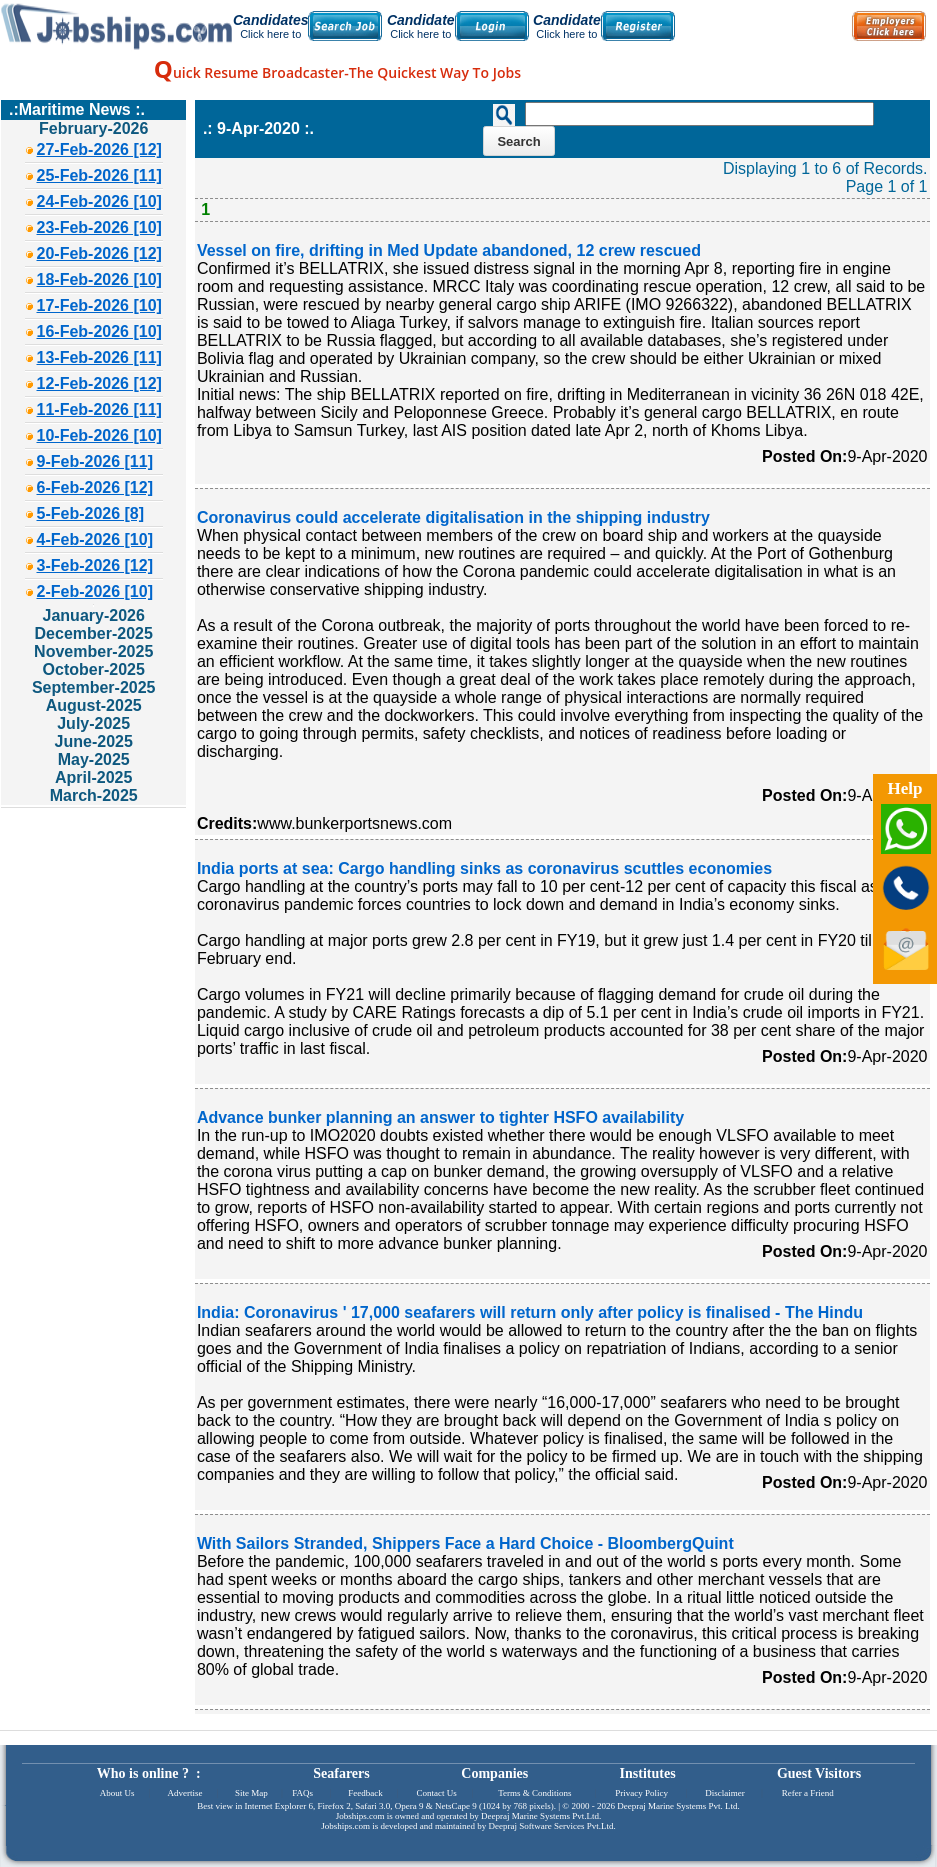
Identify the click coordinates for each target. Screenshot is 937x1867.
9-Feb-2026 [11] (95, 461)
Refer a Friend (808, 1793)
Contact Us (437, 1793)
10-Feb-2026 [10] (99, 435)
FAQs (302, 1793)
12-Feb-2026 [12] (99, 383)
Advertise (184, 1793)
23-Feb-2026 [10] (99, 227)
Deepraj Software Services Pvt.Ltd (551, 1826)
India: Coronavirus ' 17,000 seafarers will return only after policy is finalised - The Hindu (530, 1312)
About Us (117, 1793)
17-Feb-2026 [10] (99, 305)
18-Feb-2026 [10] (99, 279)
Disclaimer (725, 1793)
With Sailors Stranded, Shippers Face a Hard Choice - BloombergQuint (465, 1543)
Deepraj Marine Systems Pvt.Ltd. (541, 1816)
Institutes (648, 1773)
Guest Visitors (819, 1773)
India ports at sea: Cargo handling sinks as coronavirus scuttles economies (484, 868)
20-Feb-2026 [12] (99, 253)
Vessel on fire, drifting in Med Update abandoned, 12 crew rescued (449, 250)
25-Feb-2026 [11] (99, 175)
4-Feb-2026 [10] (95, 539)
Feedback (365, 1793)
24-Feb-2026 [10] (99, 201)
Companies (494, 1773)
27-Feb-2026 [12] (99, 149)
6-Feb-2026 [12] (95, 487)
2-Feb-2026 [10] (95, 591)
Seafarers (341, 1773)
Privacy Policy (641, 1793)
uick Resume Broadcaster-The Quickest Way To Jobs (337, 72)
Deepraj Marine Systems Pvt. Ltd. (678, 1806)
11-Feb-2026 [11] (99, 409)
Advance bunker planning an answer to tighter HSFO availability (440, 1117)
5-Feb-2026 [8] (91, 513)
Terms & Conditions (534, 1793)
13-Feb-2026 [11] (99, 357)
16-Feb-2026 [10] (99, 331)
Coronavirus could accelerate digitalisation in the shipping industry (453, 517)
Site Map (251, 1793)
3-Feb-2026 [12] (95, 565)
